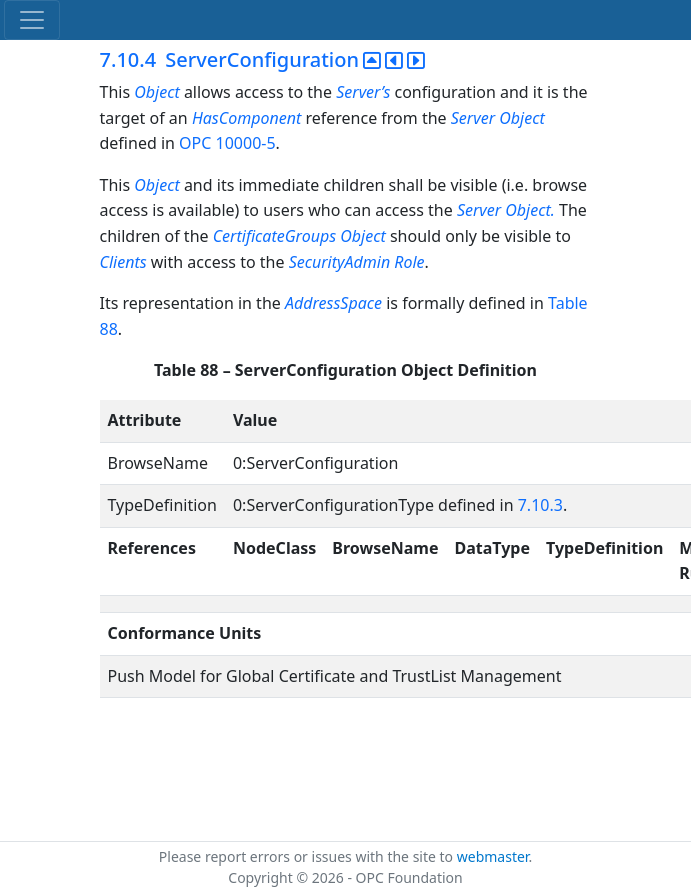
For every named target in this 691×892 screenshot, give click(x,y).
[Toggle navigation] (32, 20)
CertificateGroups (274, 236)
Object (159, 92)
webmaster (493, 856)
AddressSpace (333, 303)
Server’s (363, 92)
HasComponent (249, 118)
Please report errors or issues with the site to (308, 856)
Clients (123, 262)
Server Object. (508, 210)
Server (473, 118)
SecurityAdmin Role (357, 262)
